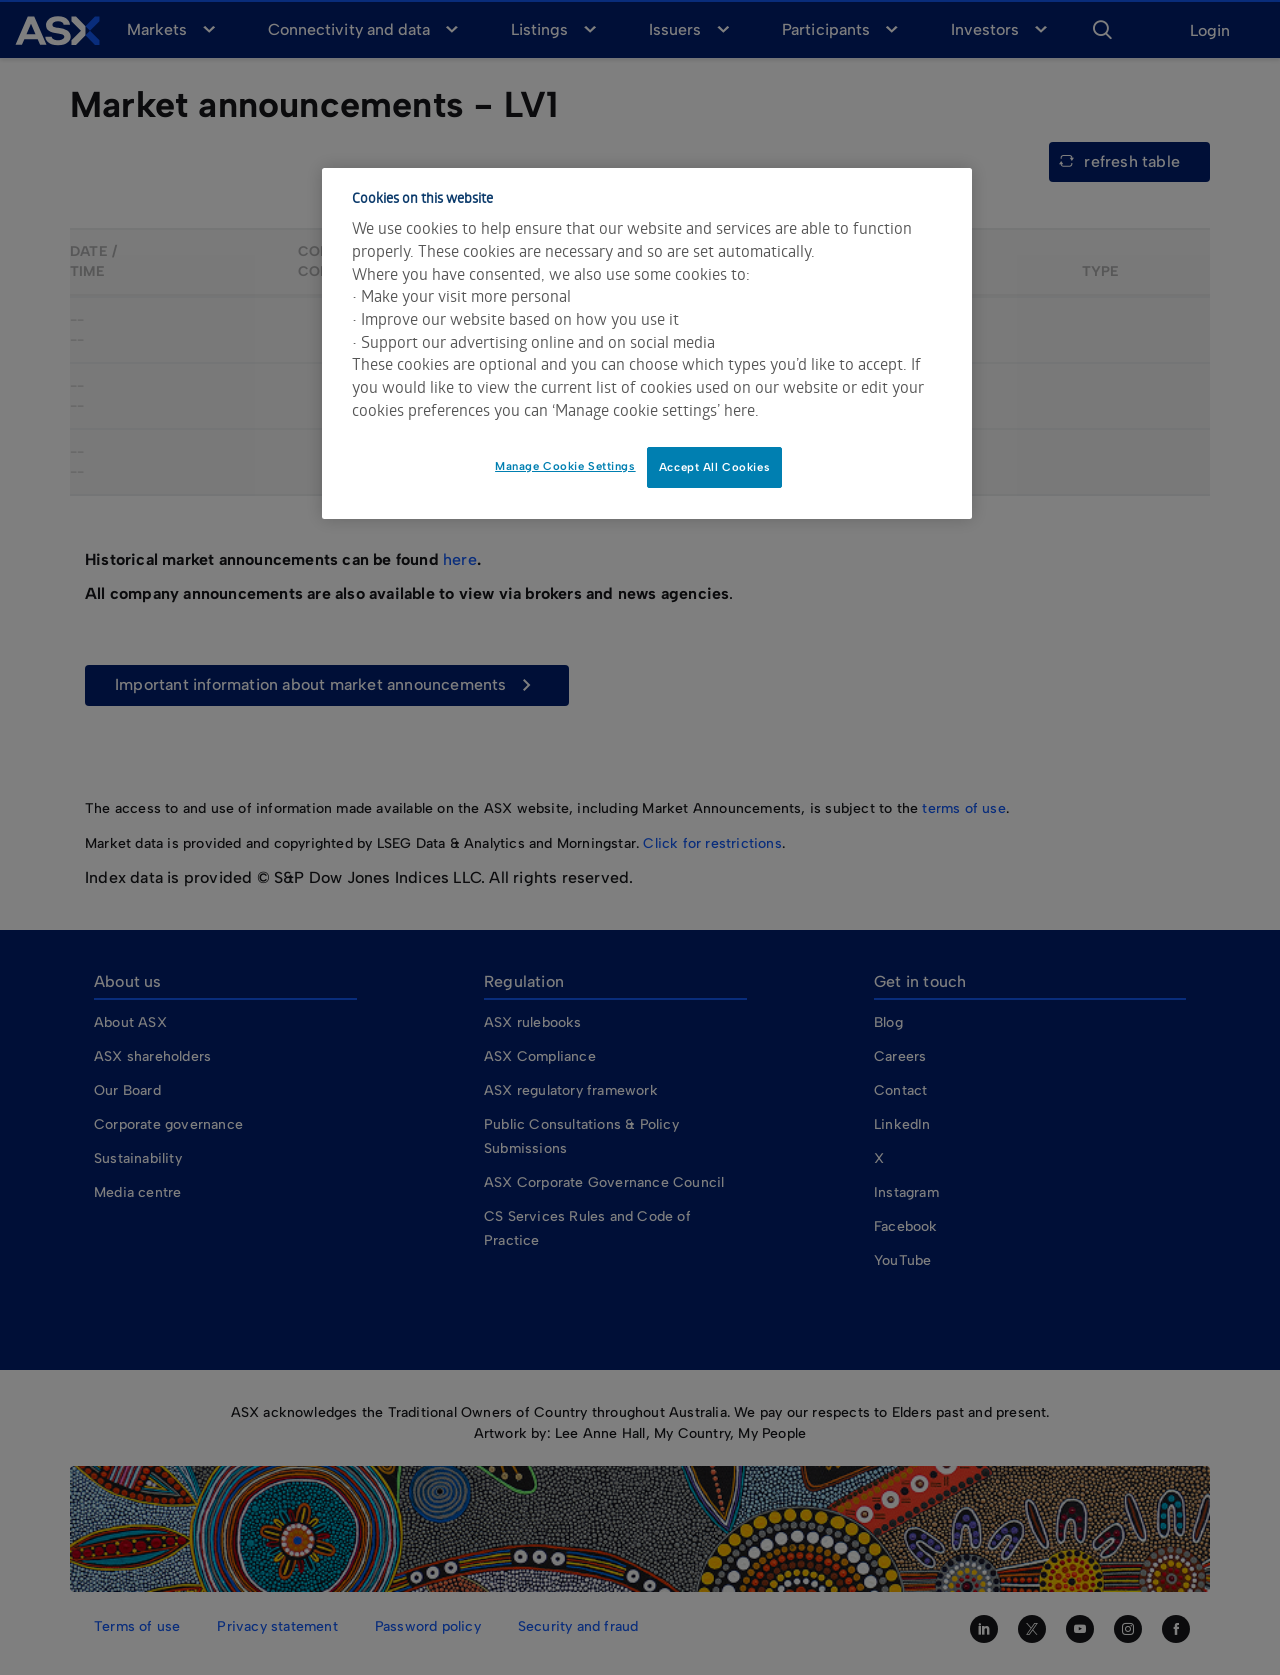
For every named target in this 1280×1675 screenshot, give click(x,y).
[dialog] (647, 344)
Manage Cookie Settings (565, 466)
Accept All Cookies (714, 467)
